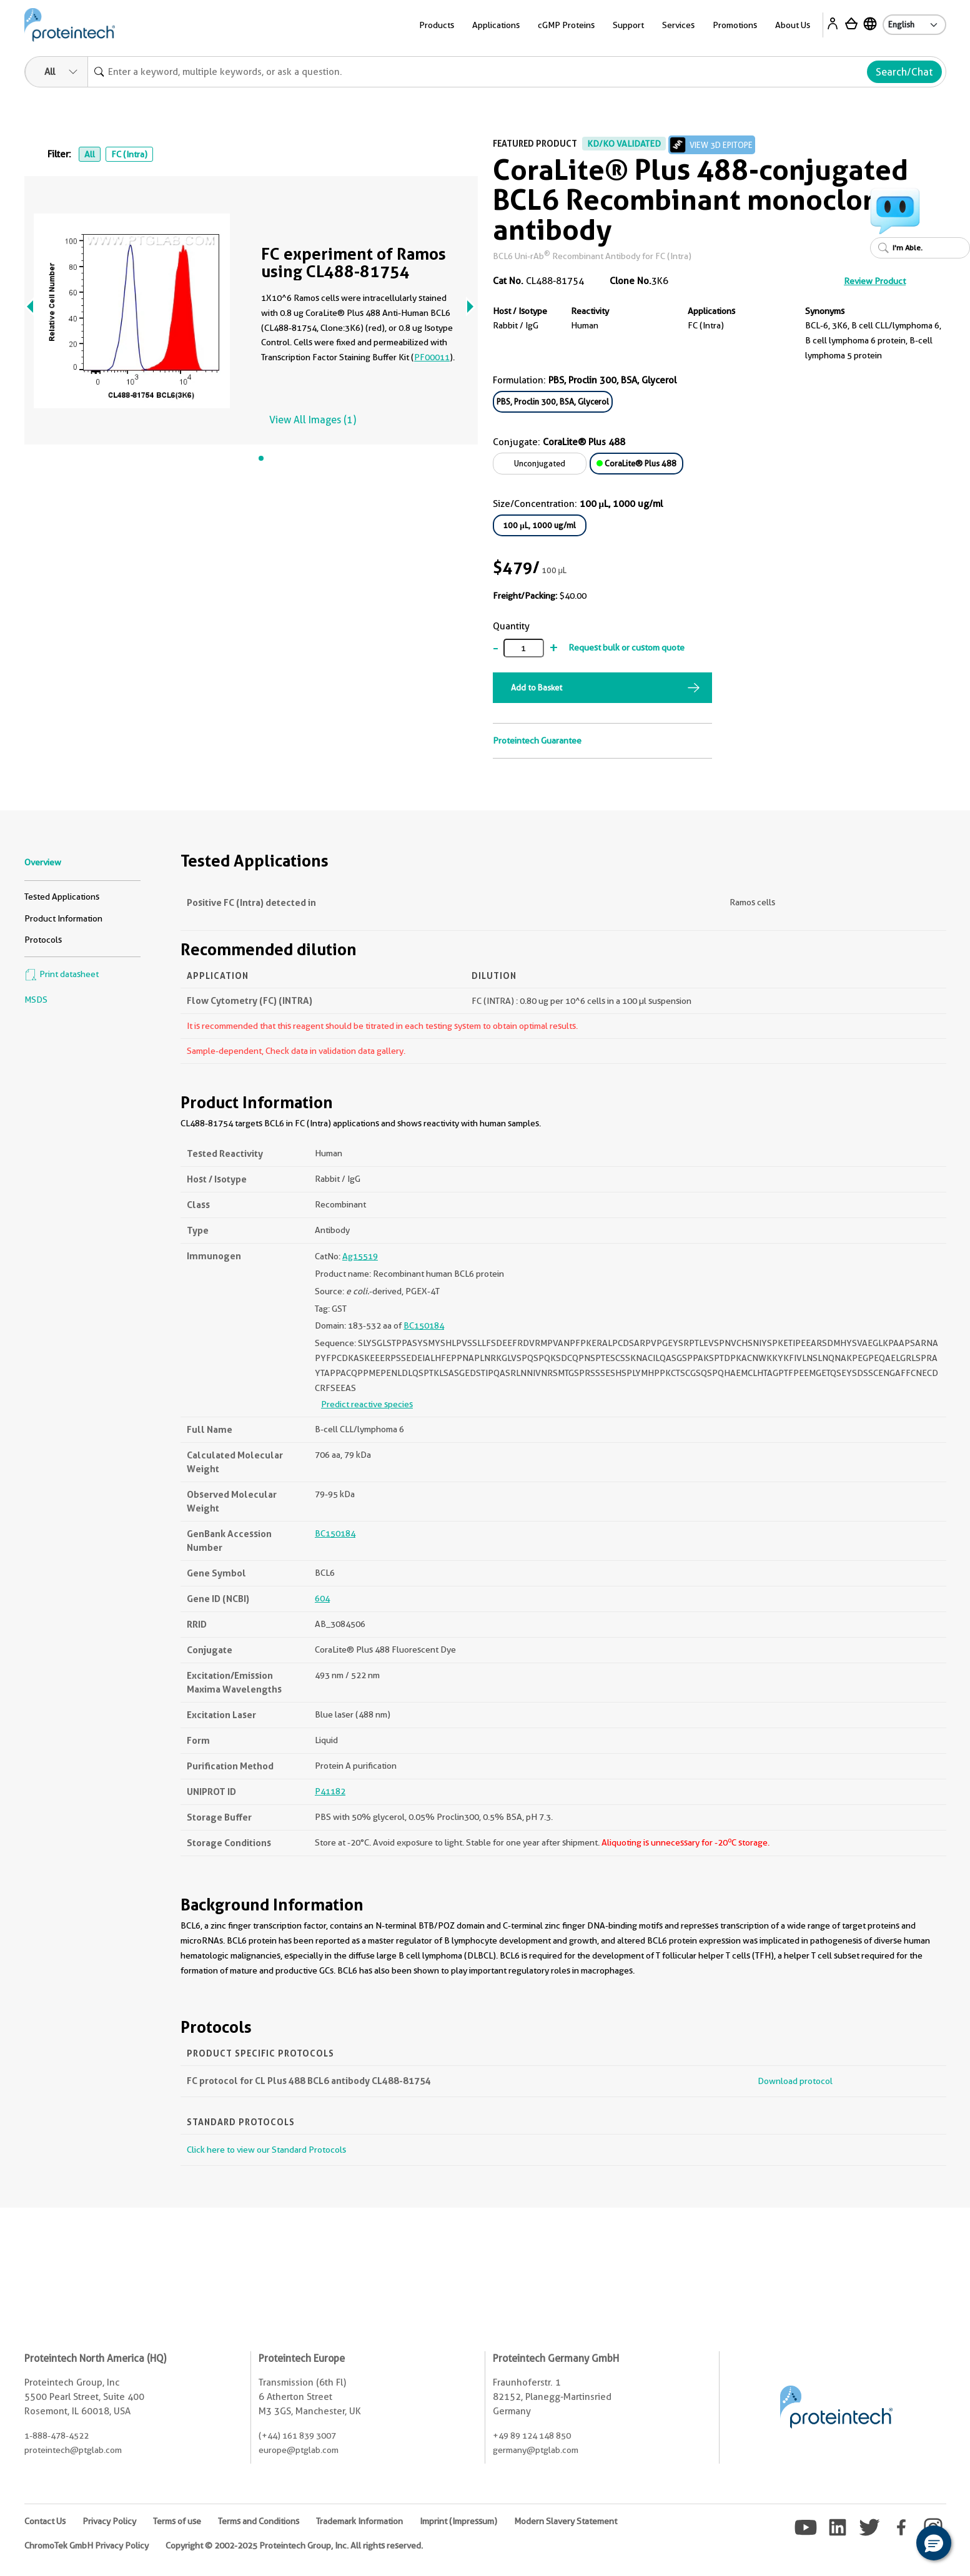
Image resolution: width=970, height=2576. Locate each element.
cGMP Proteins (566, 25)
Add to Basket (536, 687)
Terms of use (177, 2521)
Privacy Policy (109, 2521)
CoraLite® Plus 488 (636, 463)
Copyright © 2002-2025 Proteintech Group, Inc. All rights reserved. (294, 2545)
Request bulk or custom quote (626, 647)
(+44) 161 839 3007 (297, 2436)
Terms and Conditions (258, 2521)
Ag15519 (360, 1256)
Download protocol (795, 2081)
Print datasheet (61, 974)
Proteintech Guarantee (537, 740)
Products (436, 25)
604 (322, 1598)
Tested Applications (61, 897)
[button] (933, 2542)
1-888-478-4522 (56, 2436)
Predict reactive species (367, 1404)
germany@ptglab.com (535, 2450)
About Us (792, 25)
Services (678, 25)
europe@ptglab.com (299, 2450)
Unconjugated (539, 463)
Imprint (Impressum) (458, 2521)
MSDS (35, 1000)
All (89, 154)
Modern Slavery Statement (565, 2521)
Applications (496, 25)
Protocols (43, 940)
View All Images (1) (312, 420)
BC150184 (423, 1325)
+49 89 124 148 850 (532, 2436)
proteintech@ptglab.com (73, 2450)
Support (628, 25)
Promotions (735, 25)
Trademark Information (359, 2521)
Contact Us (45, 2521)
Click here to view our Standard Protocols (266, 2150)
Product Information (63, 918)
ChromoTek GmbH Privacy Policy (86, 2545)
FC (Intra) (129, 154)
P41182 (330, 1791)
